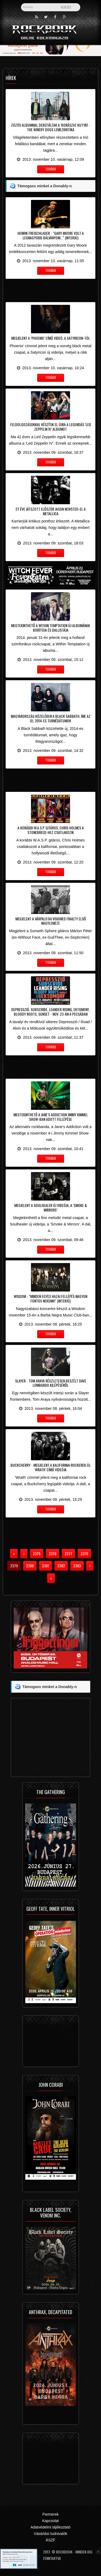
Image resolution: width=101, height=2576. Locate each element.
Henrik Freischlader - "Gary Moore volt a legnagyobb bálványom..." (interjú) (51, 235)
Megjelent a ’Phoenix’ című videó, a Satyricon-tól (50, 338)
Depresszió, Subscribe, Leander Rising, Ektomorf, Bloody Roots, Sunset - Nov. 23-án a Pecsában (50, 1012)
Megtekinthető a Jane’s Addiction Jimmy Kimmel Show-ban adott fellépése (50, 1117)
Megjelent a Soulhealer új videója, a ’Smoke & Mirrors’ (50, 1207)
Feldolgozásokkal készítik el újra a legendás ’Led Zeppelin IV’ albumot (50, 427)
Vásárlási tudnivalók (50, 2533)
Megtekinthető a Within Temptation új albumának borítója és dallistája (50, 628)
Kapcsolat (50, 2521)
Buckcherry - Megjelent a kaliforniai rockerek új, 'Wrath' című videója (51, 1467)
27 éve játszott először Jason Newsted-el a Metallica (50, 511)
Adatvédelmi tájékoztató (50, 2527)
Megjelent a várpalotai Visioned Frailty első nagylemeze (50, 921)
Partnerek (50, 2514)
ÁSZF (50, 2540)
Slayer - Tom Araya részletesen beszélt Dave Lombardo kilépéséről (50, 1383)
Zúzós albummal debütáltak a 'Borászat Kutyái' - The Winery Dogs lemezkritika (50, 127)
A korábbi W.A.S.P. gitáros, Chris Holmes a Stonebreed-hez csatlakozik (51, 830)
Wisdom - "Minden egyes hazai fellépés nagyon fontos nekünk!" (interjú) (50, 1298)
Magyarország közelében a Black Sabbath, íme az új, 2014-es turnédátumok (50, 718)
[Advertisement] (50, 289)
